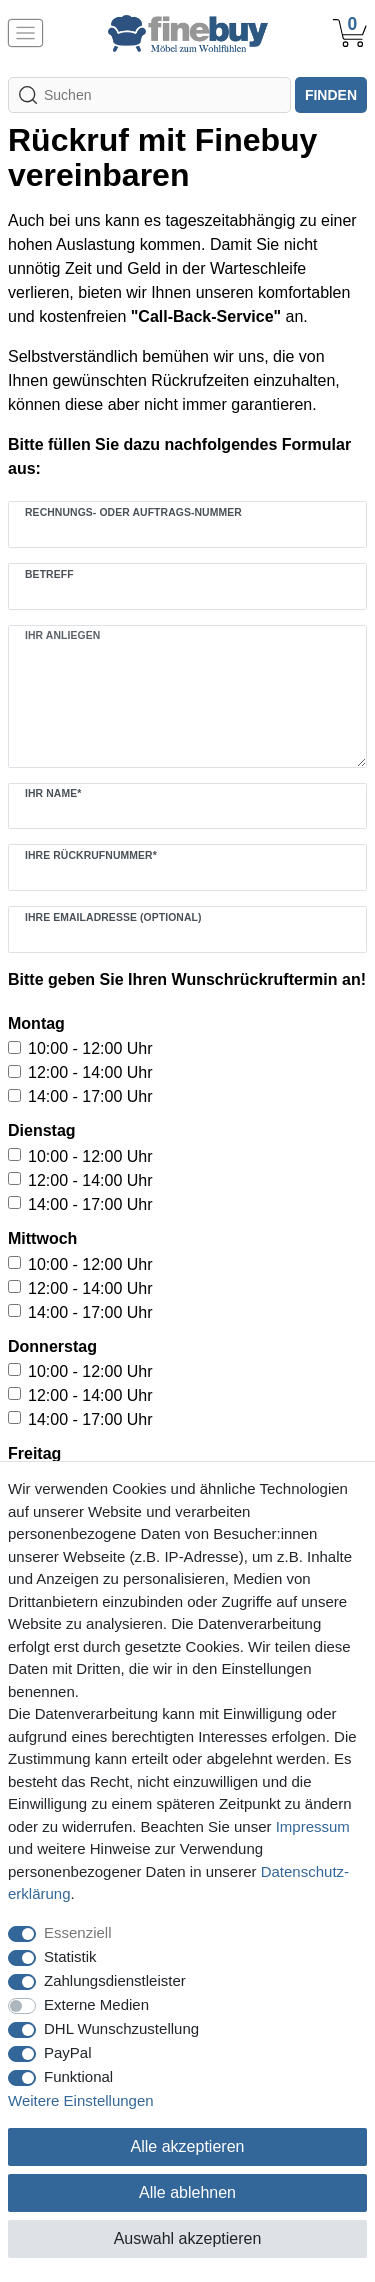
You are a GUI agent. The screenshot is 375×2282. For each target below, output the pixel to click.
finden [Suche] (331, 95)
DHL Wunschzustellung (121, 2028)
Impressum (313, 1826)
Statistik (70, 1956)
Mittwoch (42, 1238)
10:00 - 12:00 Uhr (90, 1048)
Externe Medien (96, 2004)
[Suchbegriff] (149, 95)
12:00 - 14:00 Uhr (90, 1072)
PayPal (68, 2052)
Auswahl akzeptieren (188, 2238)
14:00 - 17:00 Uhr (90, 1096)
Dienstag (42, 1130)
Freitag (34, 1453)
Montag (36, 1023)
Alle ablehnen (187, 2192)
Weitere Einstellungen (81, 2100)
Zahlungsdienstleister (115, 1980)
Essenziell (78, 1932)
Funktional (78, 2076)
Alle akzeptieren (188, 2146)
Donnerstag (52, 1346)
